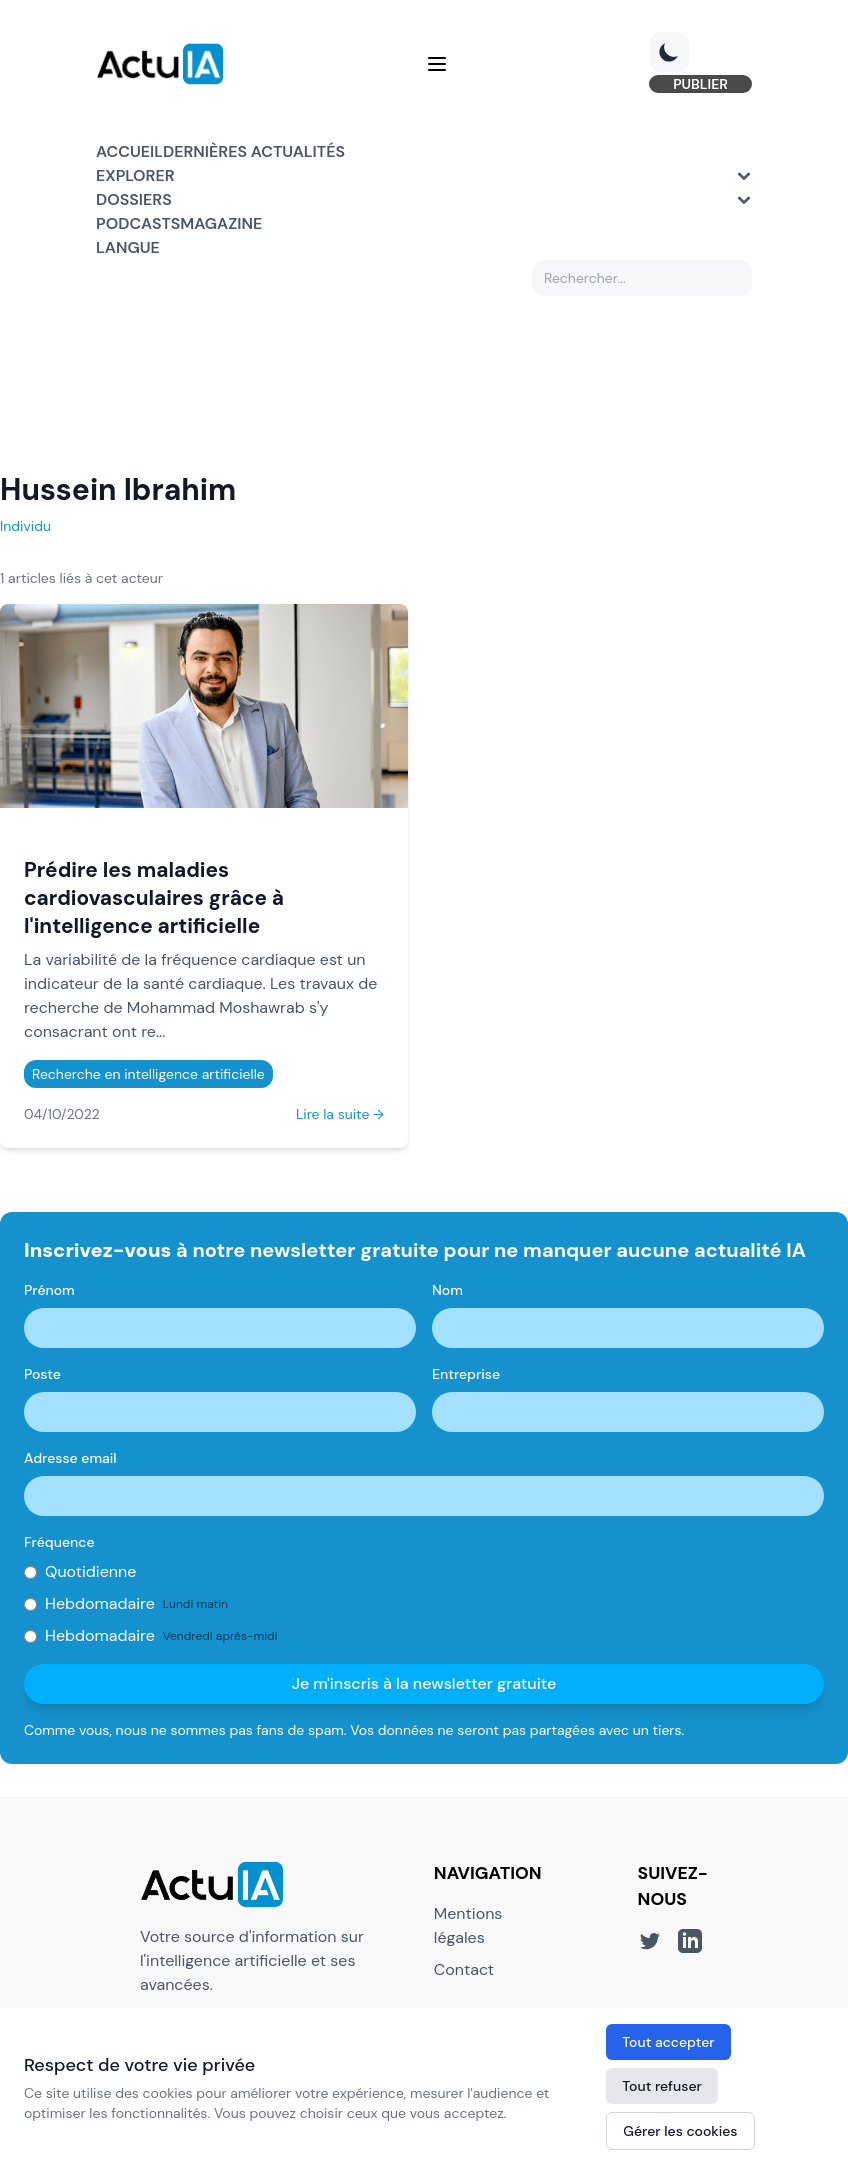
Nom (447, 1290)
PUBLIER (700, 84)
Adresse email (70, 1458)
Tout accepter (668, 2042)
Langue (128, 247)
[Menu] (437, 64)
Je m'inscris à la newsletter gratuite (424, 1683)
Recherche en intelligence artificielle (148, 1074)
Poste (42, 1374)
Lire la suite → (340, 1114)
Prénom (49, 1290)
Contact (464, 1969)
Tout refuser (662, 2086)
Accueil (129, 151)
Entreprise (466, 1374)
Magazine (221, 223)
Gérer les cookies (680, 2131)
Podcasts (138, 223)
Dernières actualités (254, 151)
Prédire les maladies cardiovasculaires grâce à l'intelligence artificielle (154, 897)
